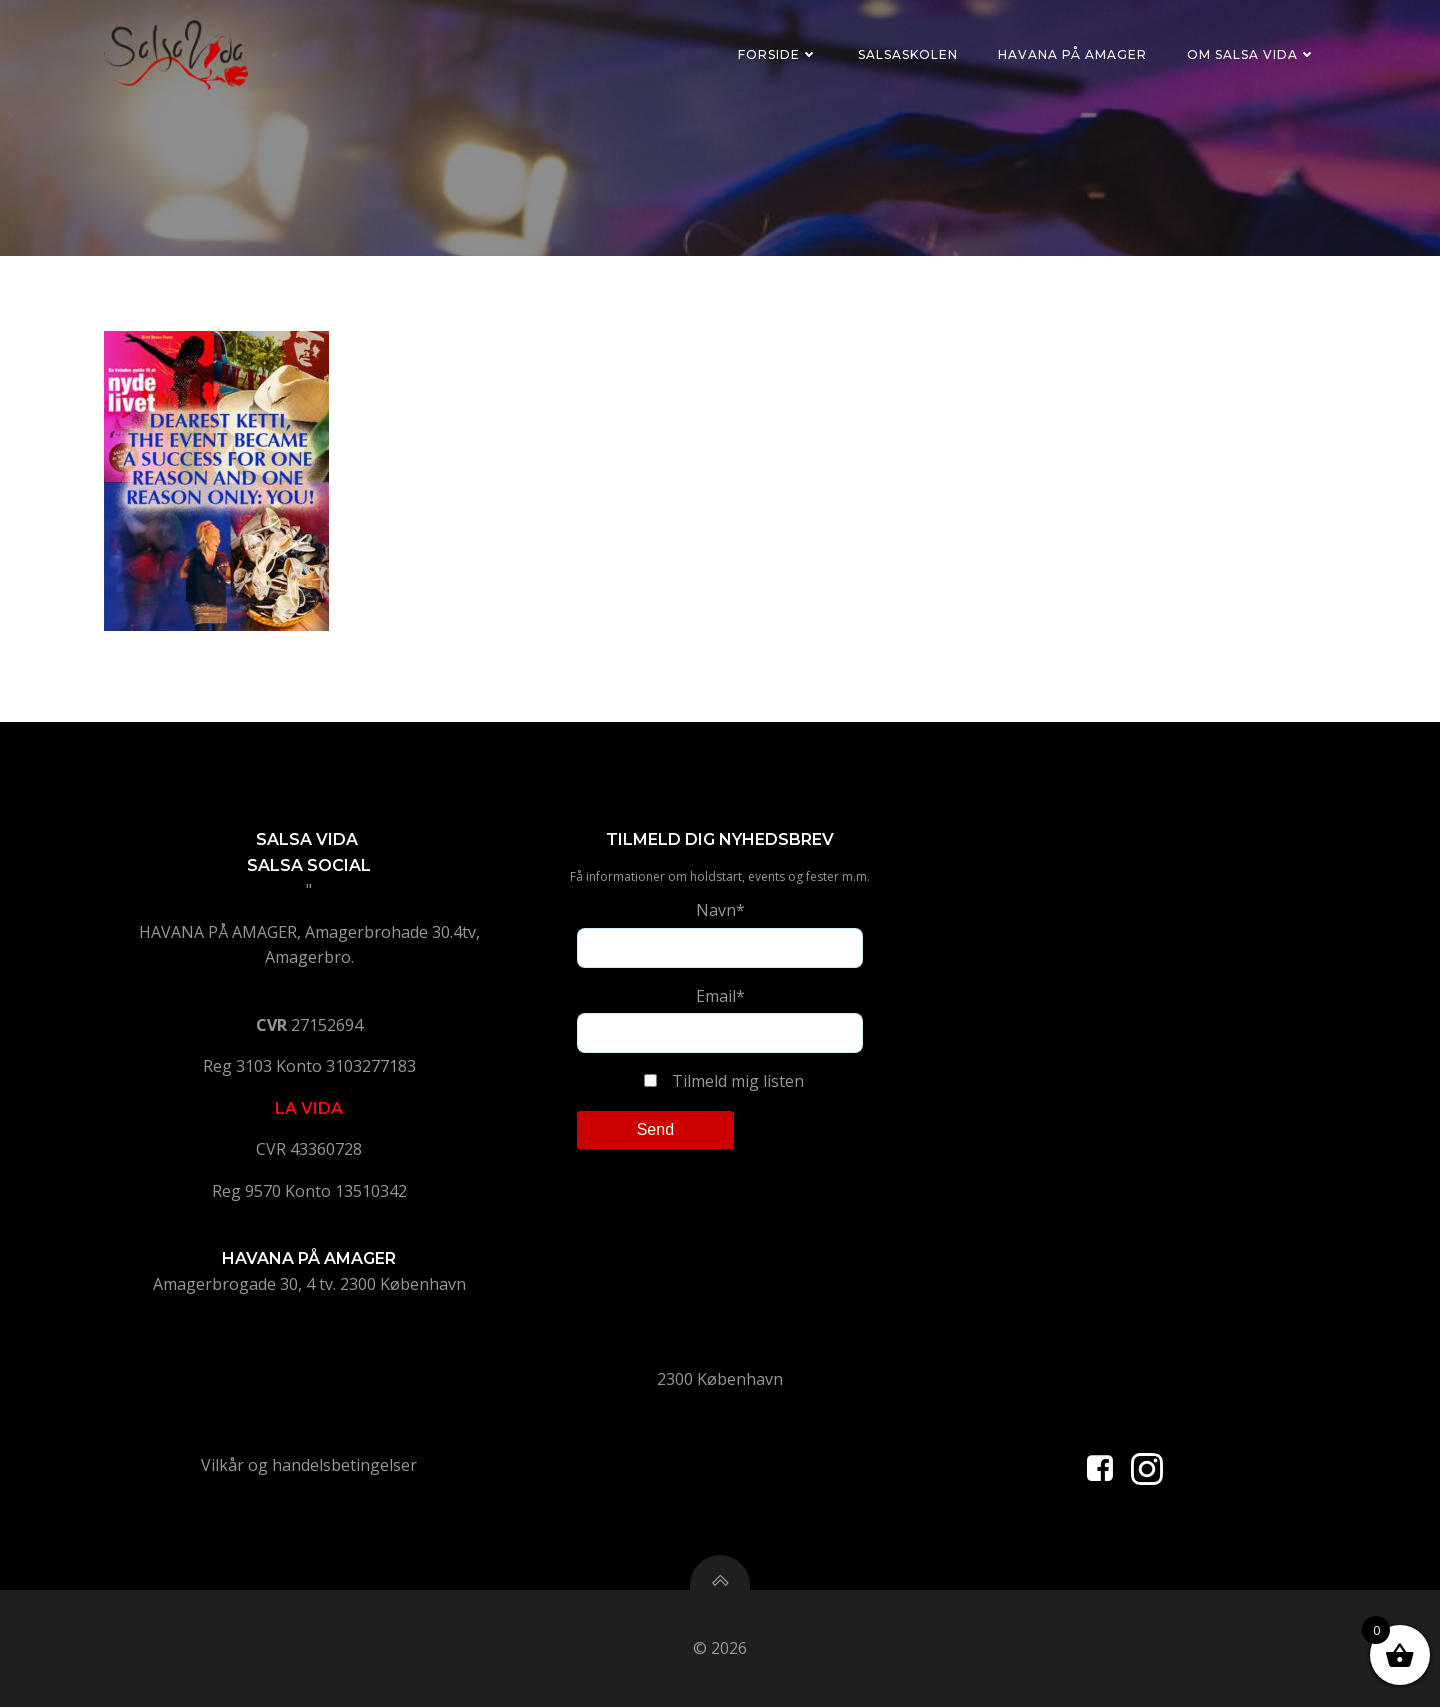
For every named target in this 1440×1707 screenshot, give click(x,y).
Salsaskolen (908, 54)
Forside (778, 54)
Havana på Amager (1072, 54)
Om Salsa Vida (1251, 54)
